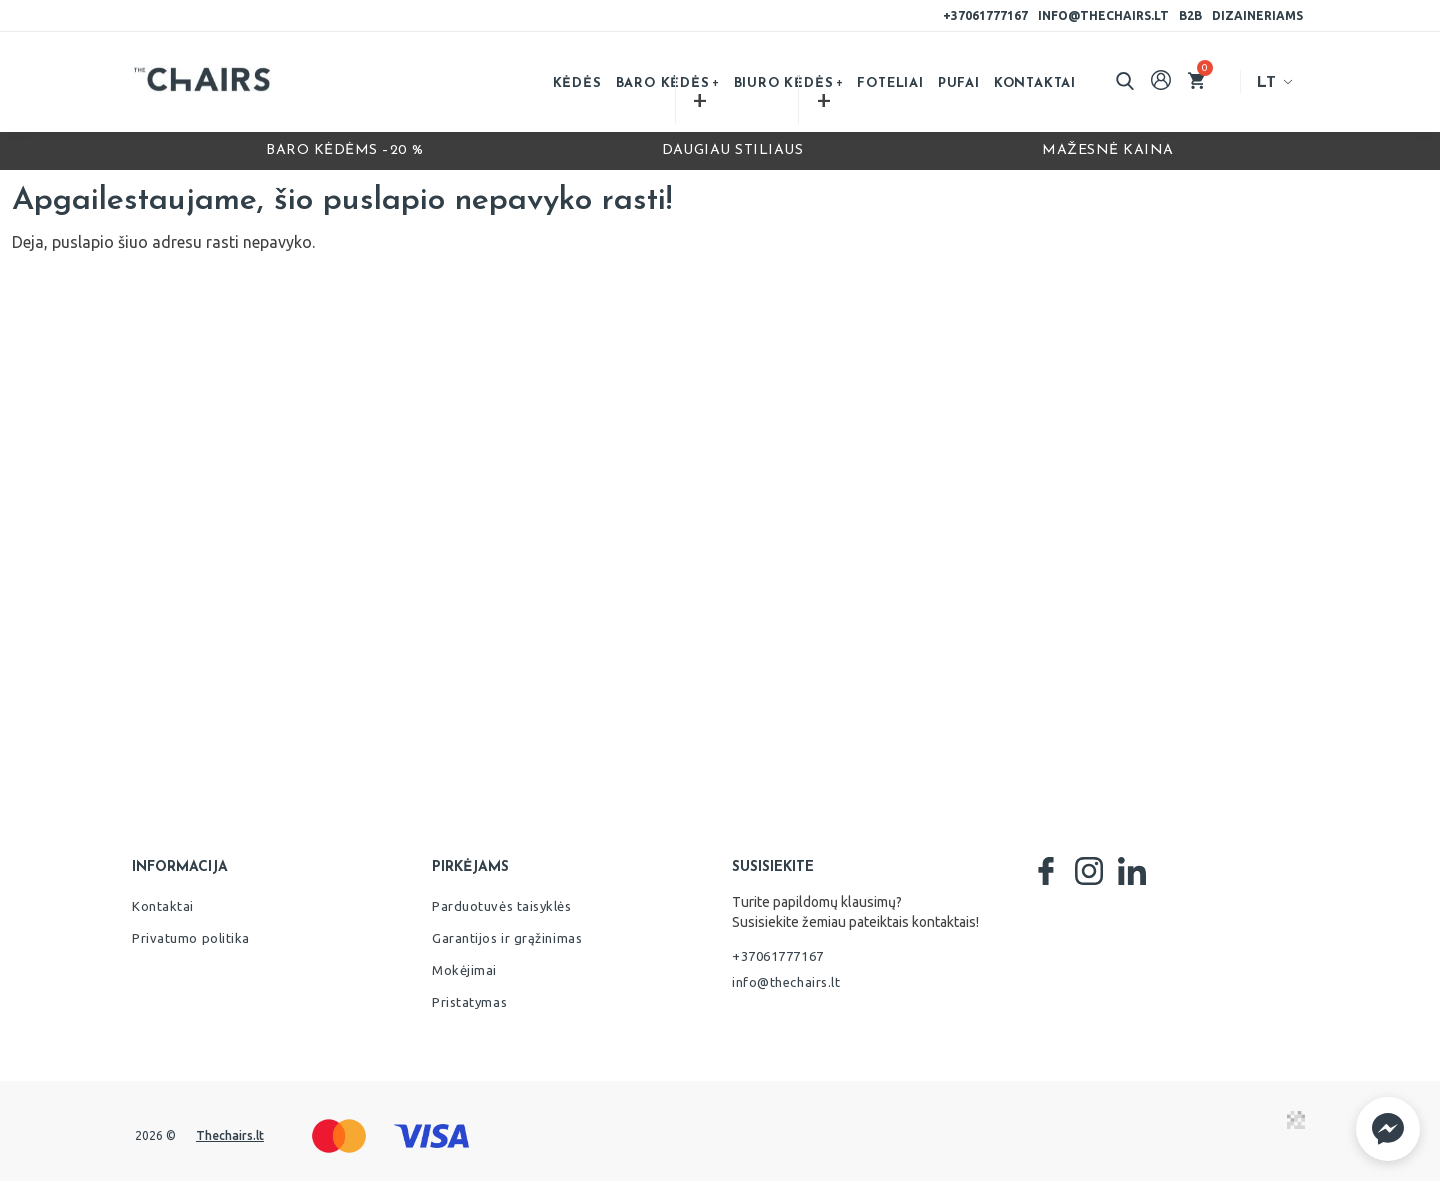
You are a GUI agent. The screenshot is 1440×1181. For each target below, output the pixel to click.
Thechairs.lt (230, 1135)
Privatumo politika (191, 938)
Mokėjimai (464, 970)
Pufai (959, 83)
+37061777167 (985, 15)
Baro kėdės (663, 83)
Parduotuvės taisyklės (502, 906)
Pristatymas (469, 1002)
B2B (1190, 15)
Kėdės (577, 83)
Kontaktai (1035, 83)
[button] (1388, 1129)
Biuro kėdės (784, 83)
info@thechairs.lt (1103, 15)
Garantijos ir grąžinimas (507, 938)
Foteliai (890, 83)
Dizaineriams (1257, 15)
